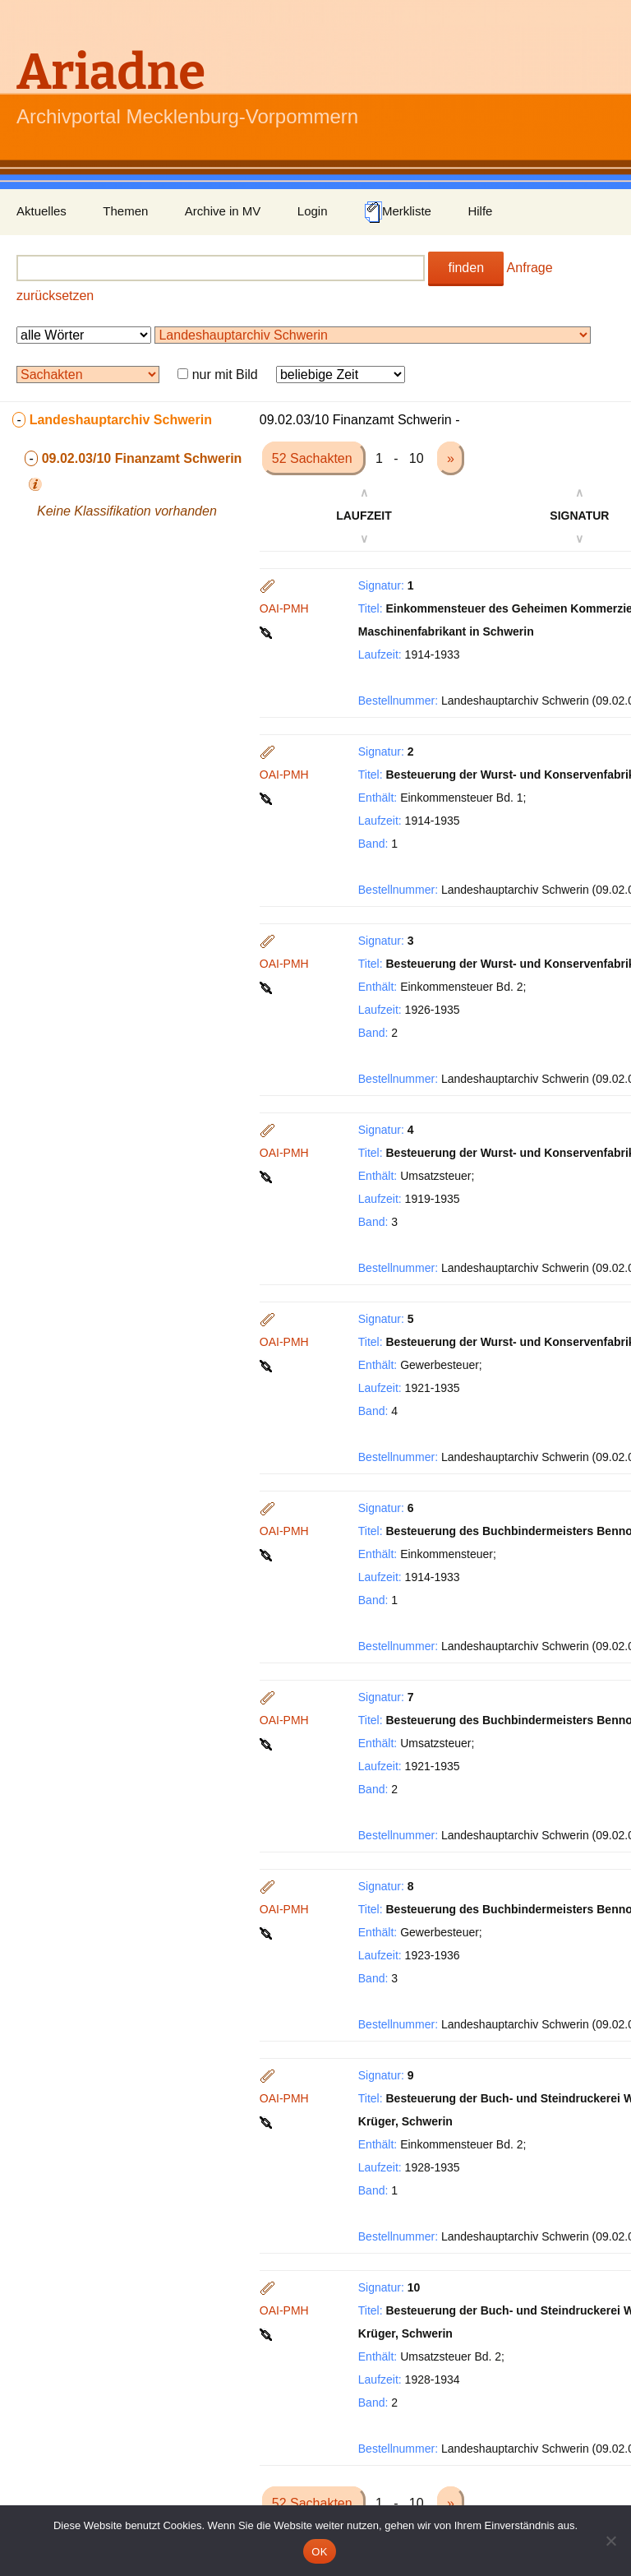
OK (319, 2552)
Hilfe (479, 211)
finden (466, 268)
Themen (125, 211)
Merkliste (397, 212)
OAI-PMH (284, 608)
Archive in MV (223, 211)
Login (312, 211)
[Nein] (610, 2540)
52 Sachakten (314, 458)
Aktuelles (41, 211)
